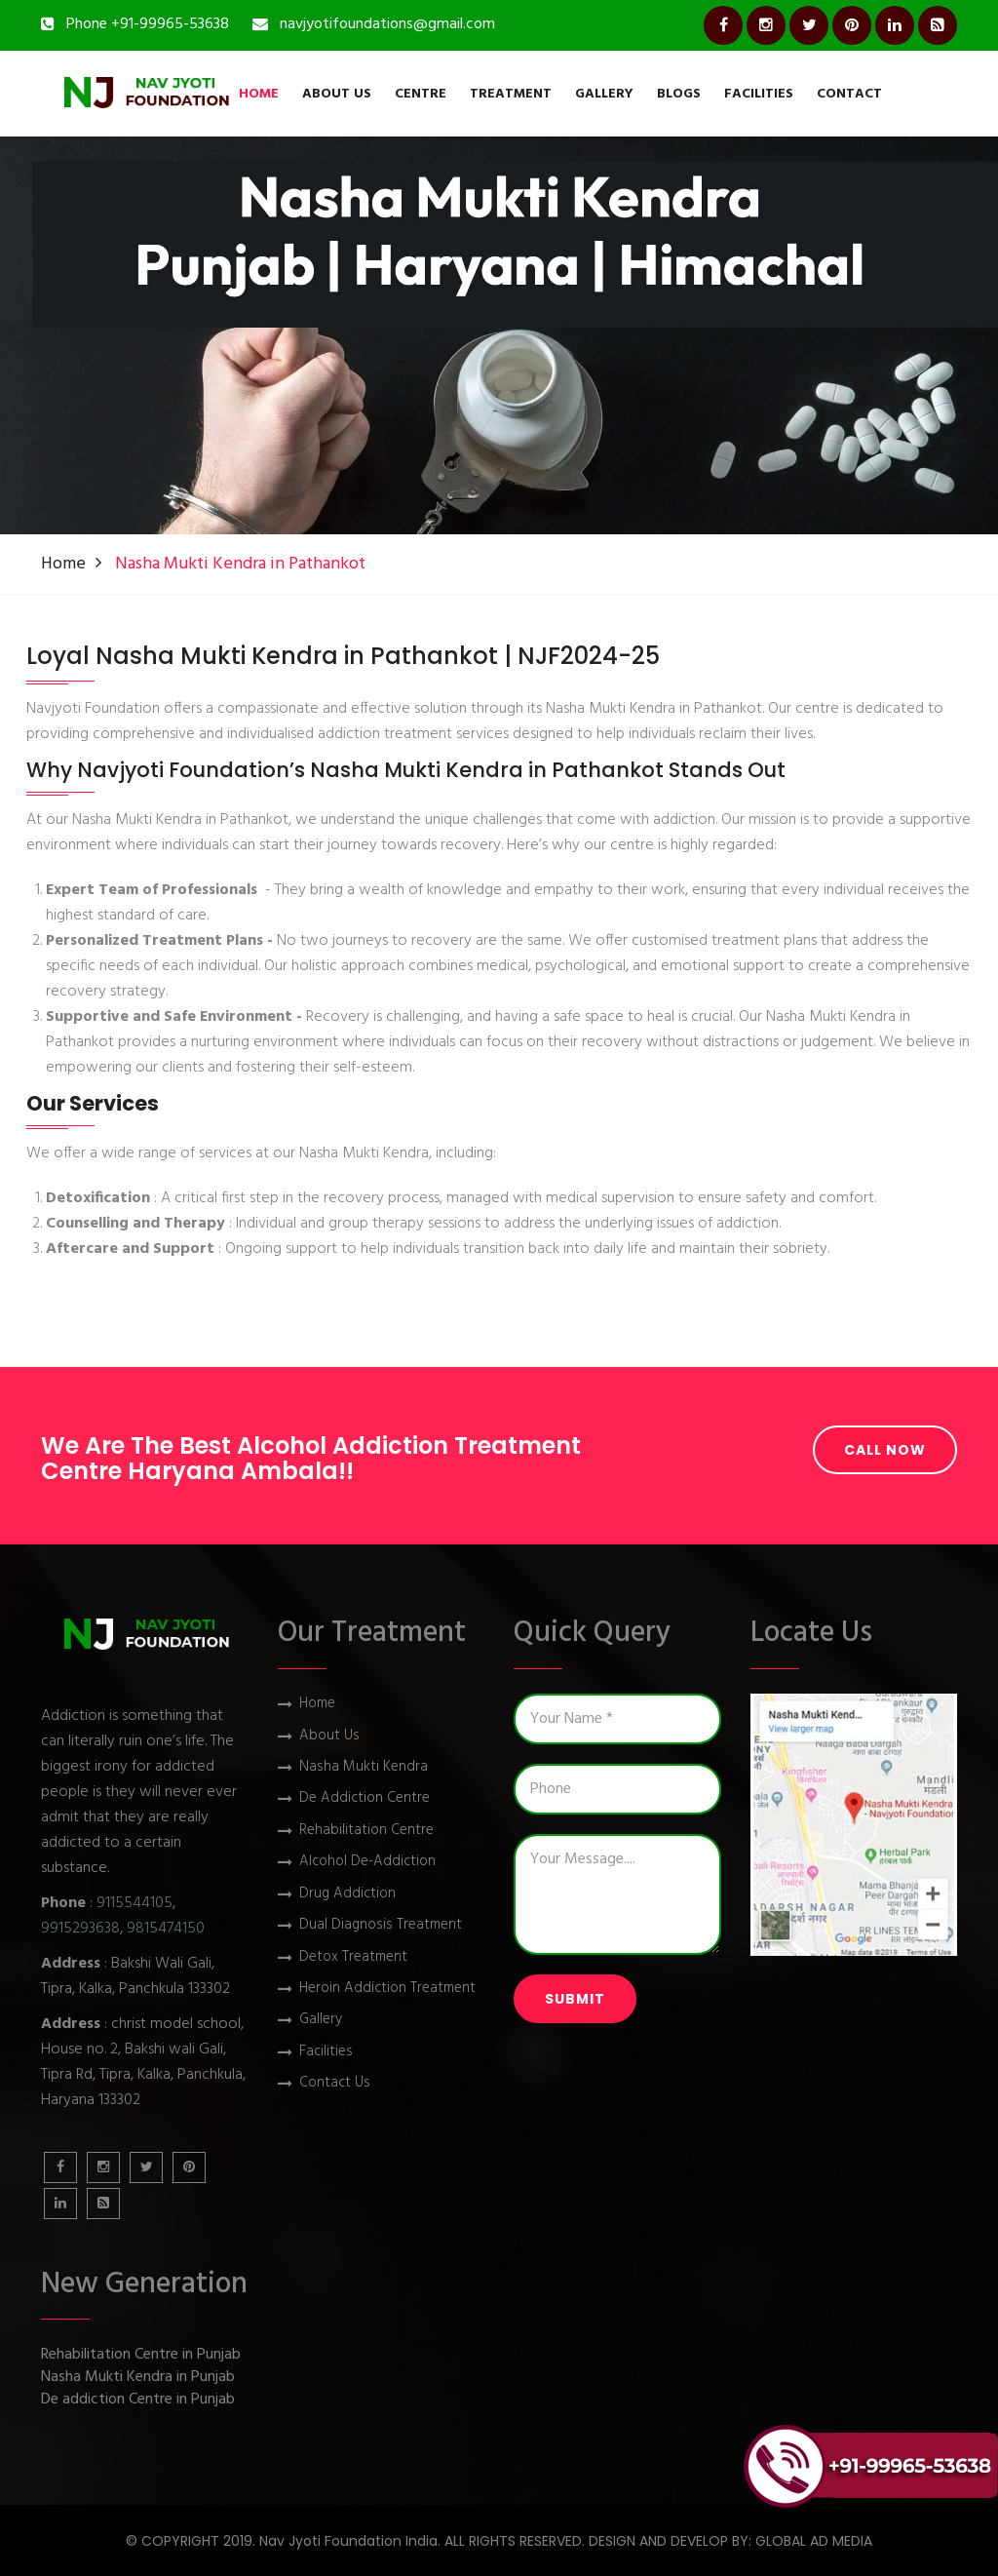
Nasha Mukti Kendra (363, 1767)
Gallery (604, 94)
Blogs (679, 94)
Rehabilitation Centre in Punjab (141, 2355)
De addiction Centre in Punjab (138, 2400)
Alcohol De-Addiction (367, 1862)
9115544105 (134, 1903)
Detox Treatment (353, 1957)
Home (259, 94)
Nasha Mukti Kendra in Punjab (138, 2377)
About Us (336, 94)
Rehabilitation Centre (366, 1830)
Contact (849, 94)
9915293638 (80, 1928)
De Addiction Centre (364, 1798)
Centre (420, 94)
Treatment (511, 94)
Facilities (758, 94)
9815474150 (166, 1928)
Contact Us (334, 2083)
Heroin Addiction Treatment (387, 1988)
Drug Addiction (347, 1894)
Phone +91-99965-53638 (147, 24)
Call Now (885, 1450)
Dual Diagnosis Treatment (380, 1925)
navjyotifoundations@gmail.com (387, 24)
